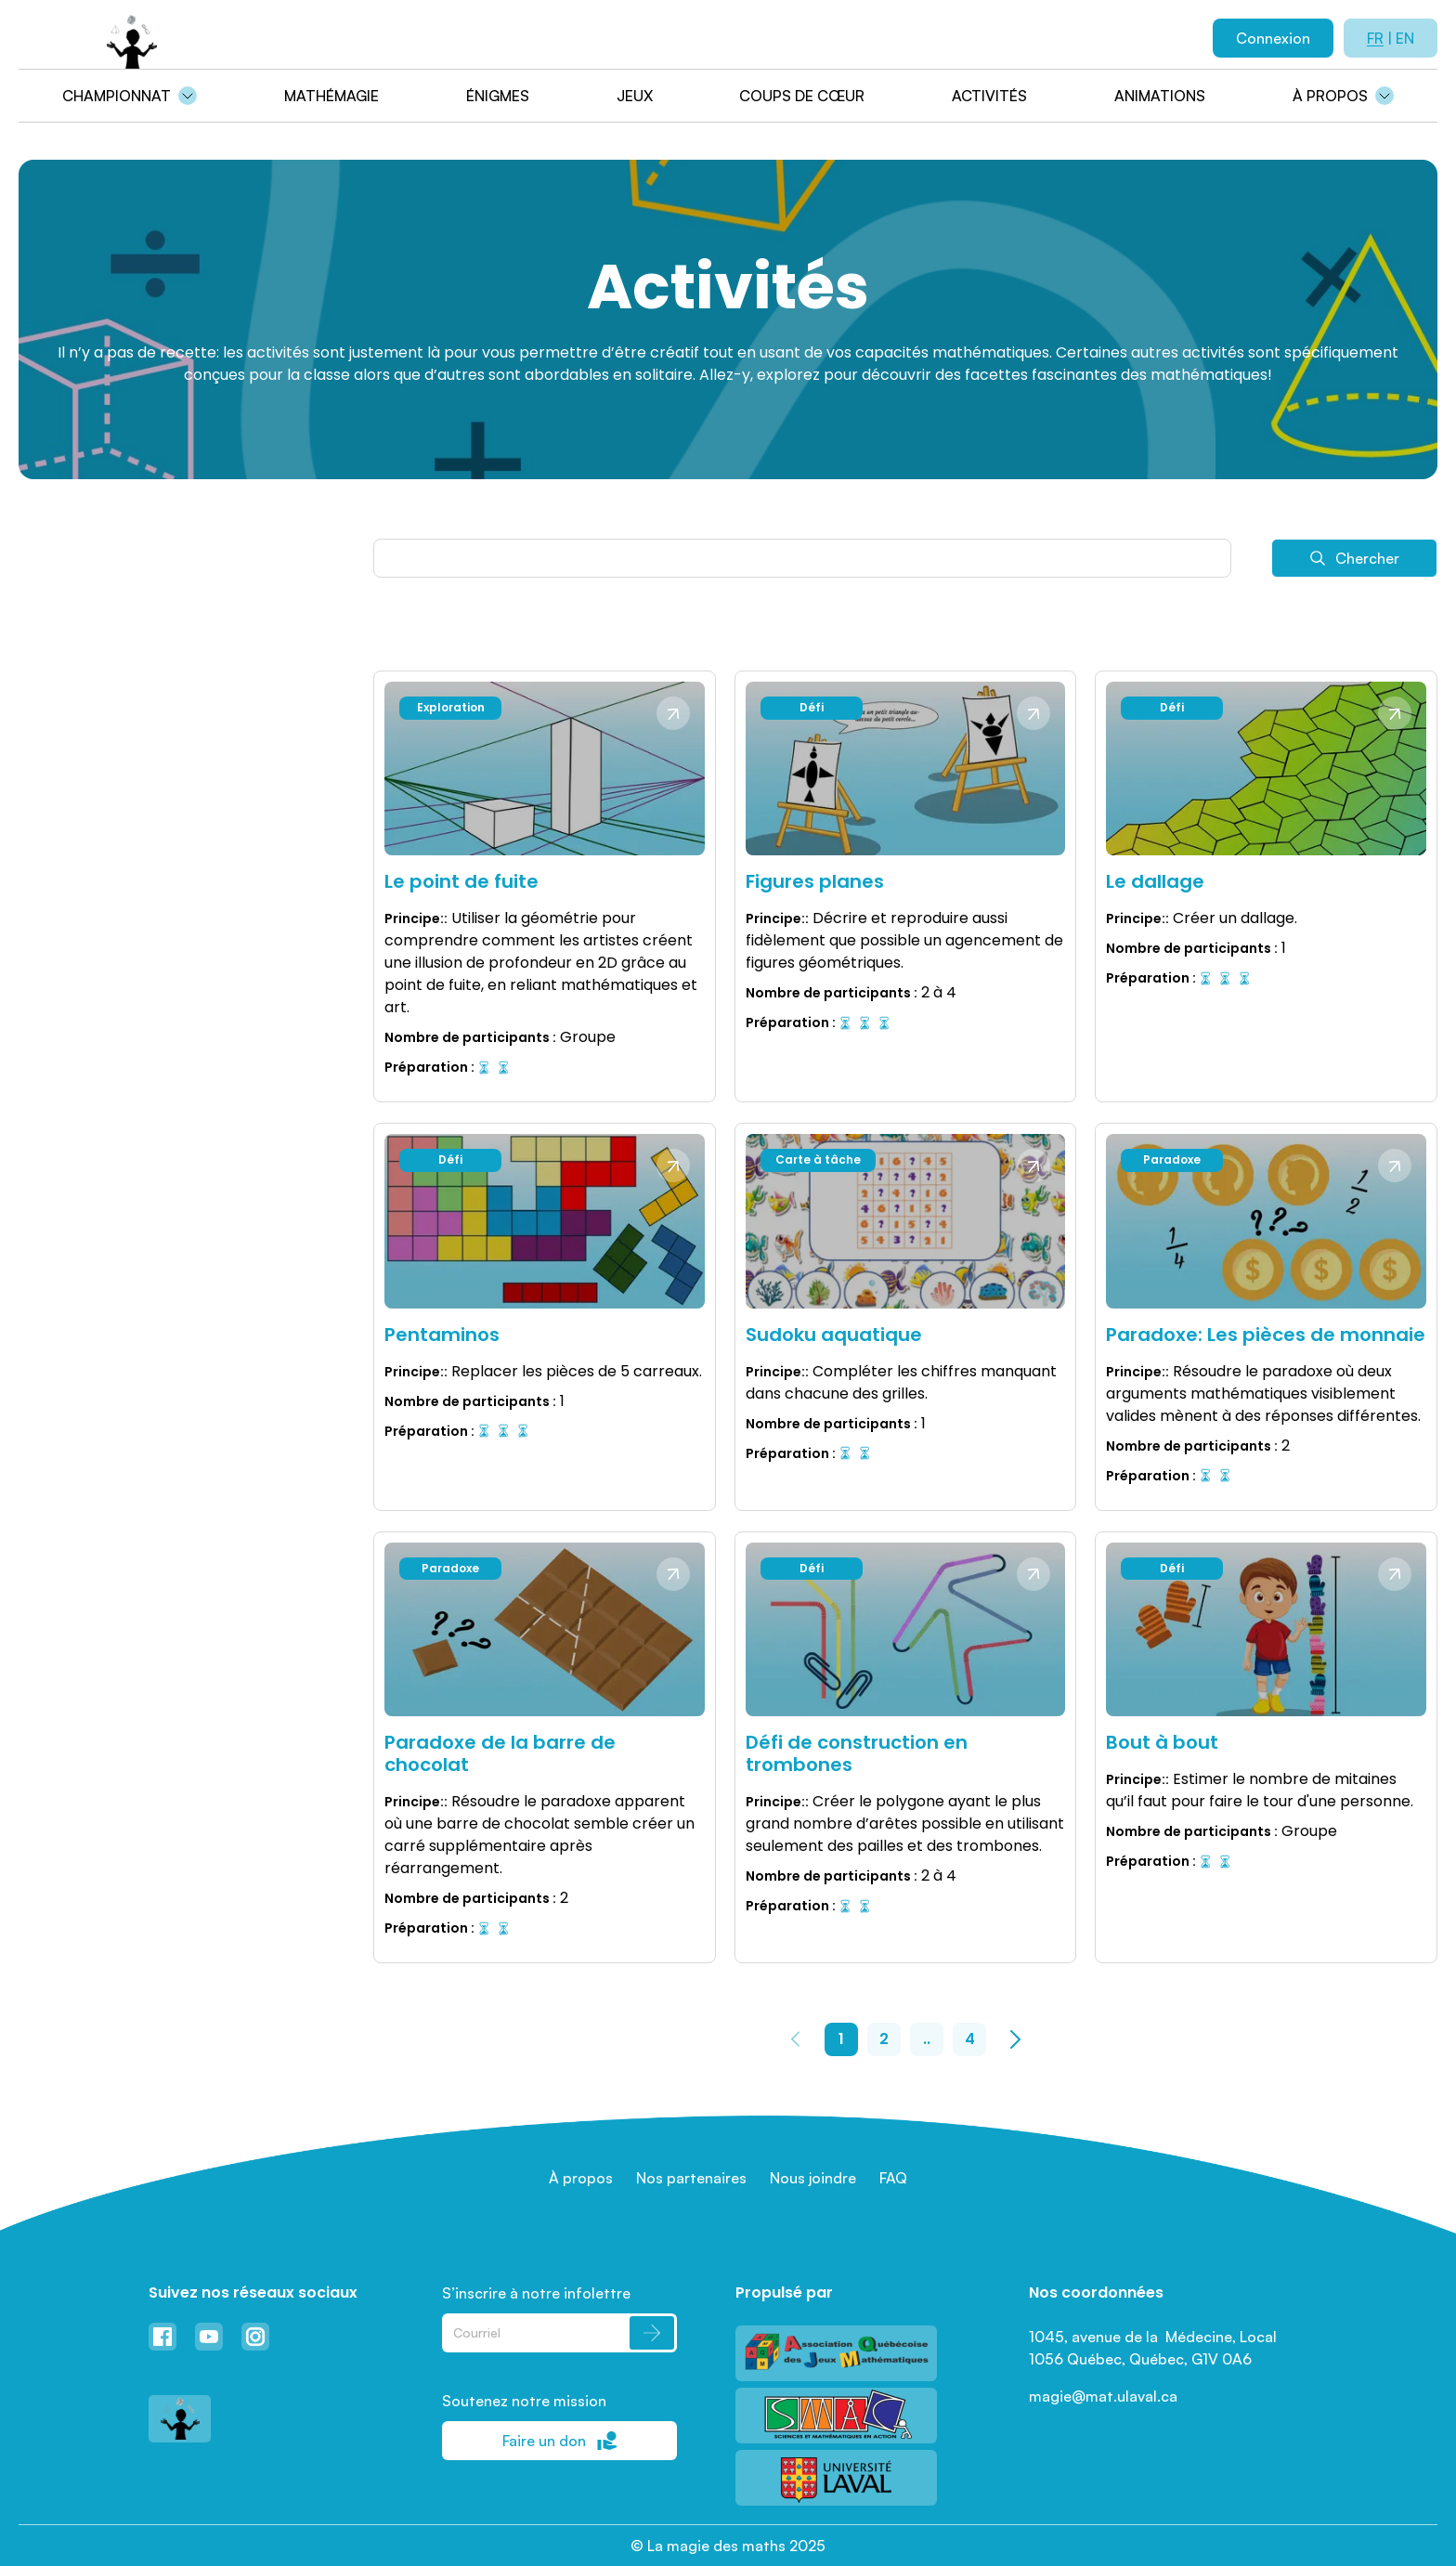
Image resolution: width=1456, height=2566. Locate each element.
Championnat (116, 95)
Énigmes (497, 95)
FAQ (893, 2178)
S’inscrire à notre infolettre (536, 2293)
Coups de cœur (801, 95)
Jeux (635, 95)
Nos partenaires (691, 2178)
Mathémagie (331, 95)
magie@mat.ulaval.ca (1103, 2396)
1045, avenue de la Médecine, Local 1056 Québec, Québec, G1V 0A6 (1154, 2347)
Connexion (1273, 38)
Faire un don (560, 2440)
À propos (1330, 95)
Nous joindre (813, 2178)
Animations (1159, 95)
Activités (989, 95)
